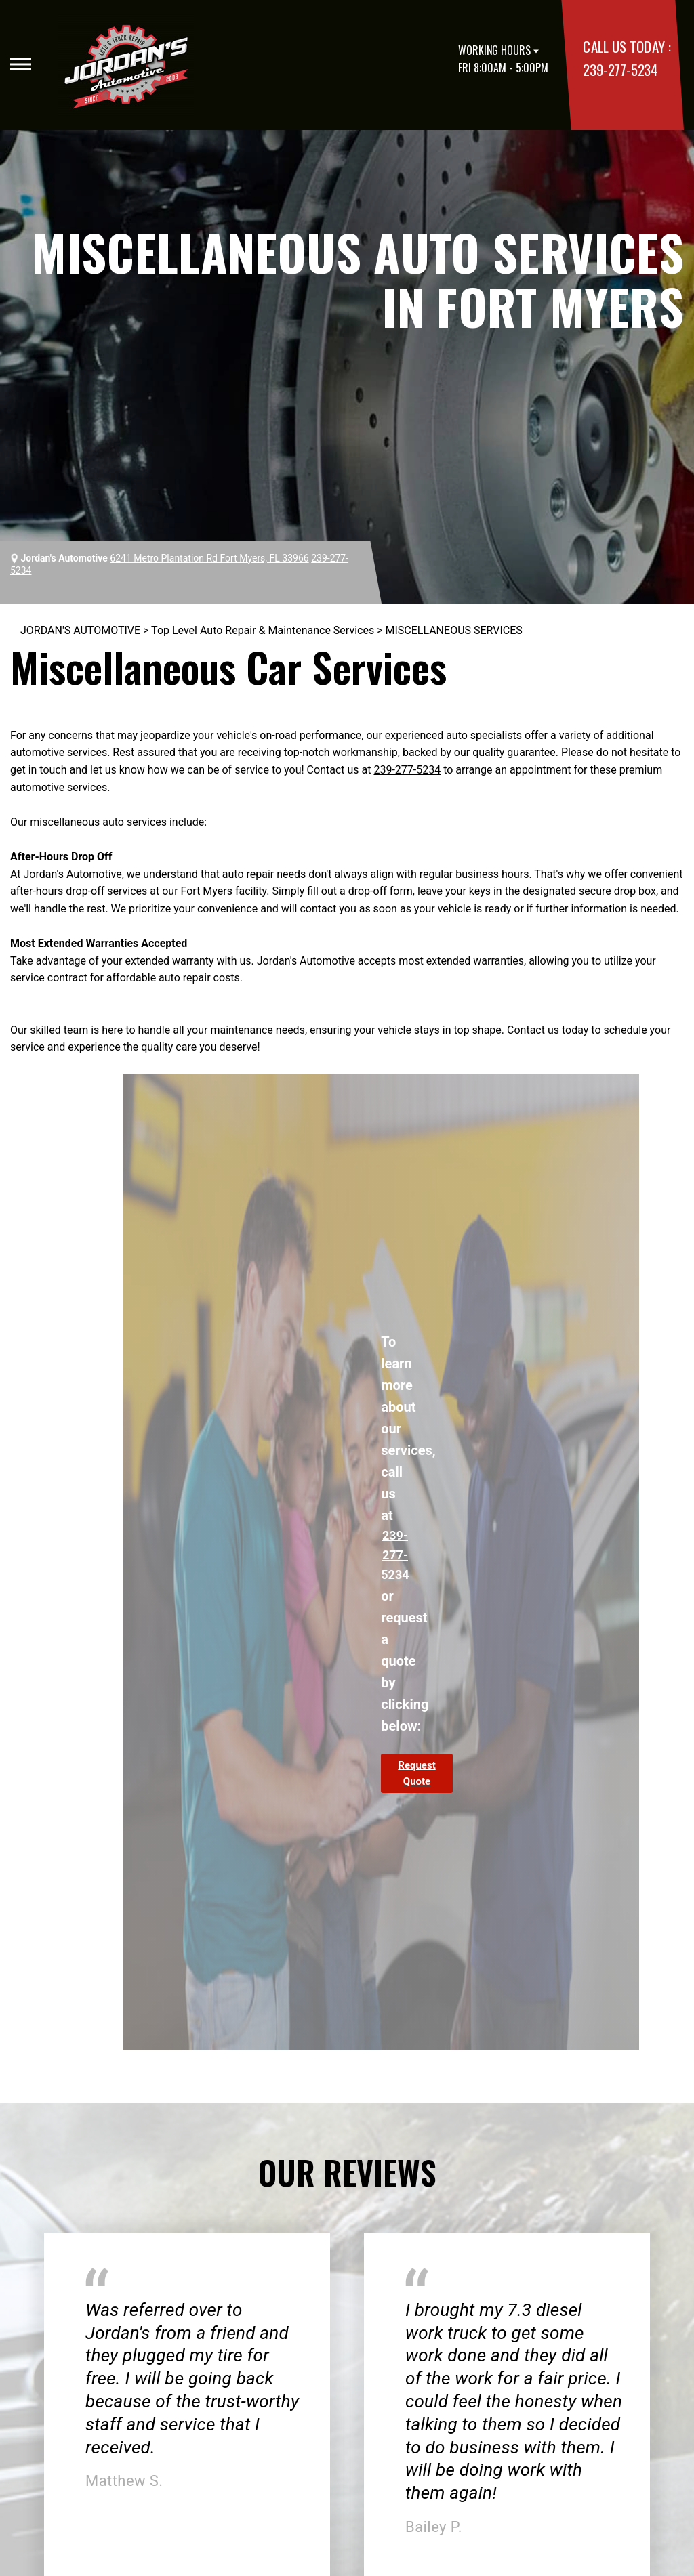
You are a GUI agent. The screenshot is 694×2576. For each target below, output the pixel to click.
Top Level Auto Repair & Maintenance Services (262, 630)
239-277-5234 (620, 69)
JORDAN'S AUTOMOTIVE (80, 630)
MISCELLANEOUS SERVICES (453, 630)
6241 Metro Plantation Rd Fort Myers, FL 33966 (209, 558)
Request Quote (416, 1773)
